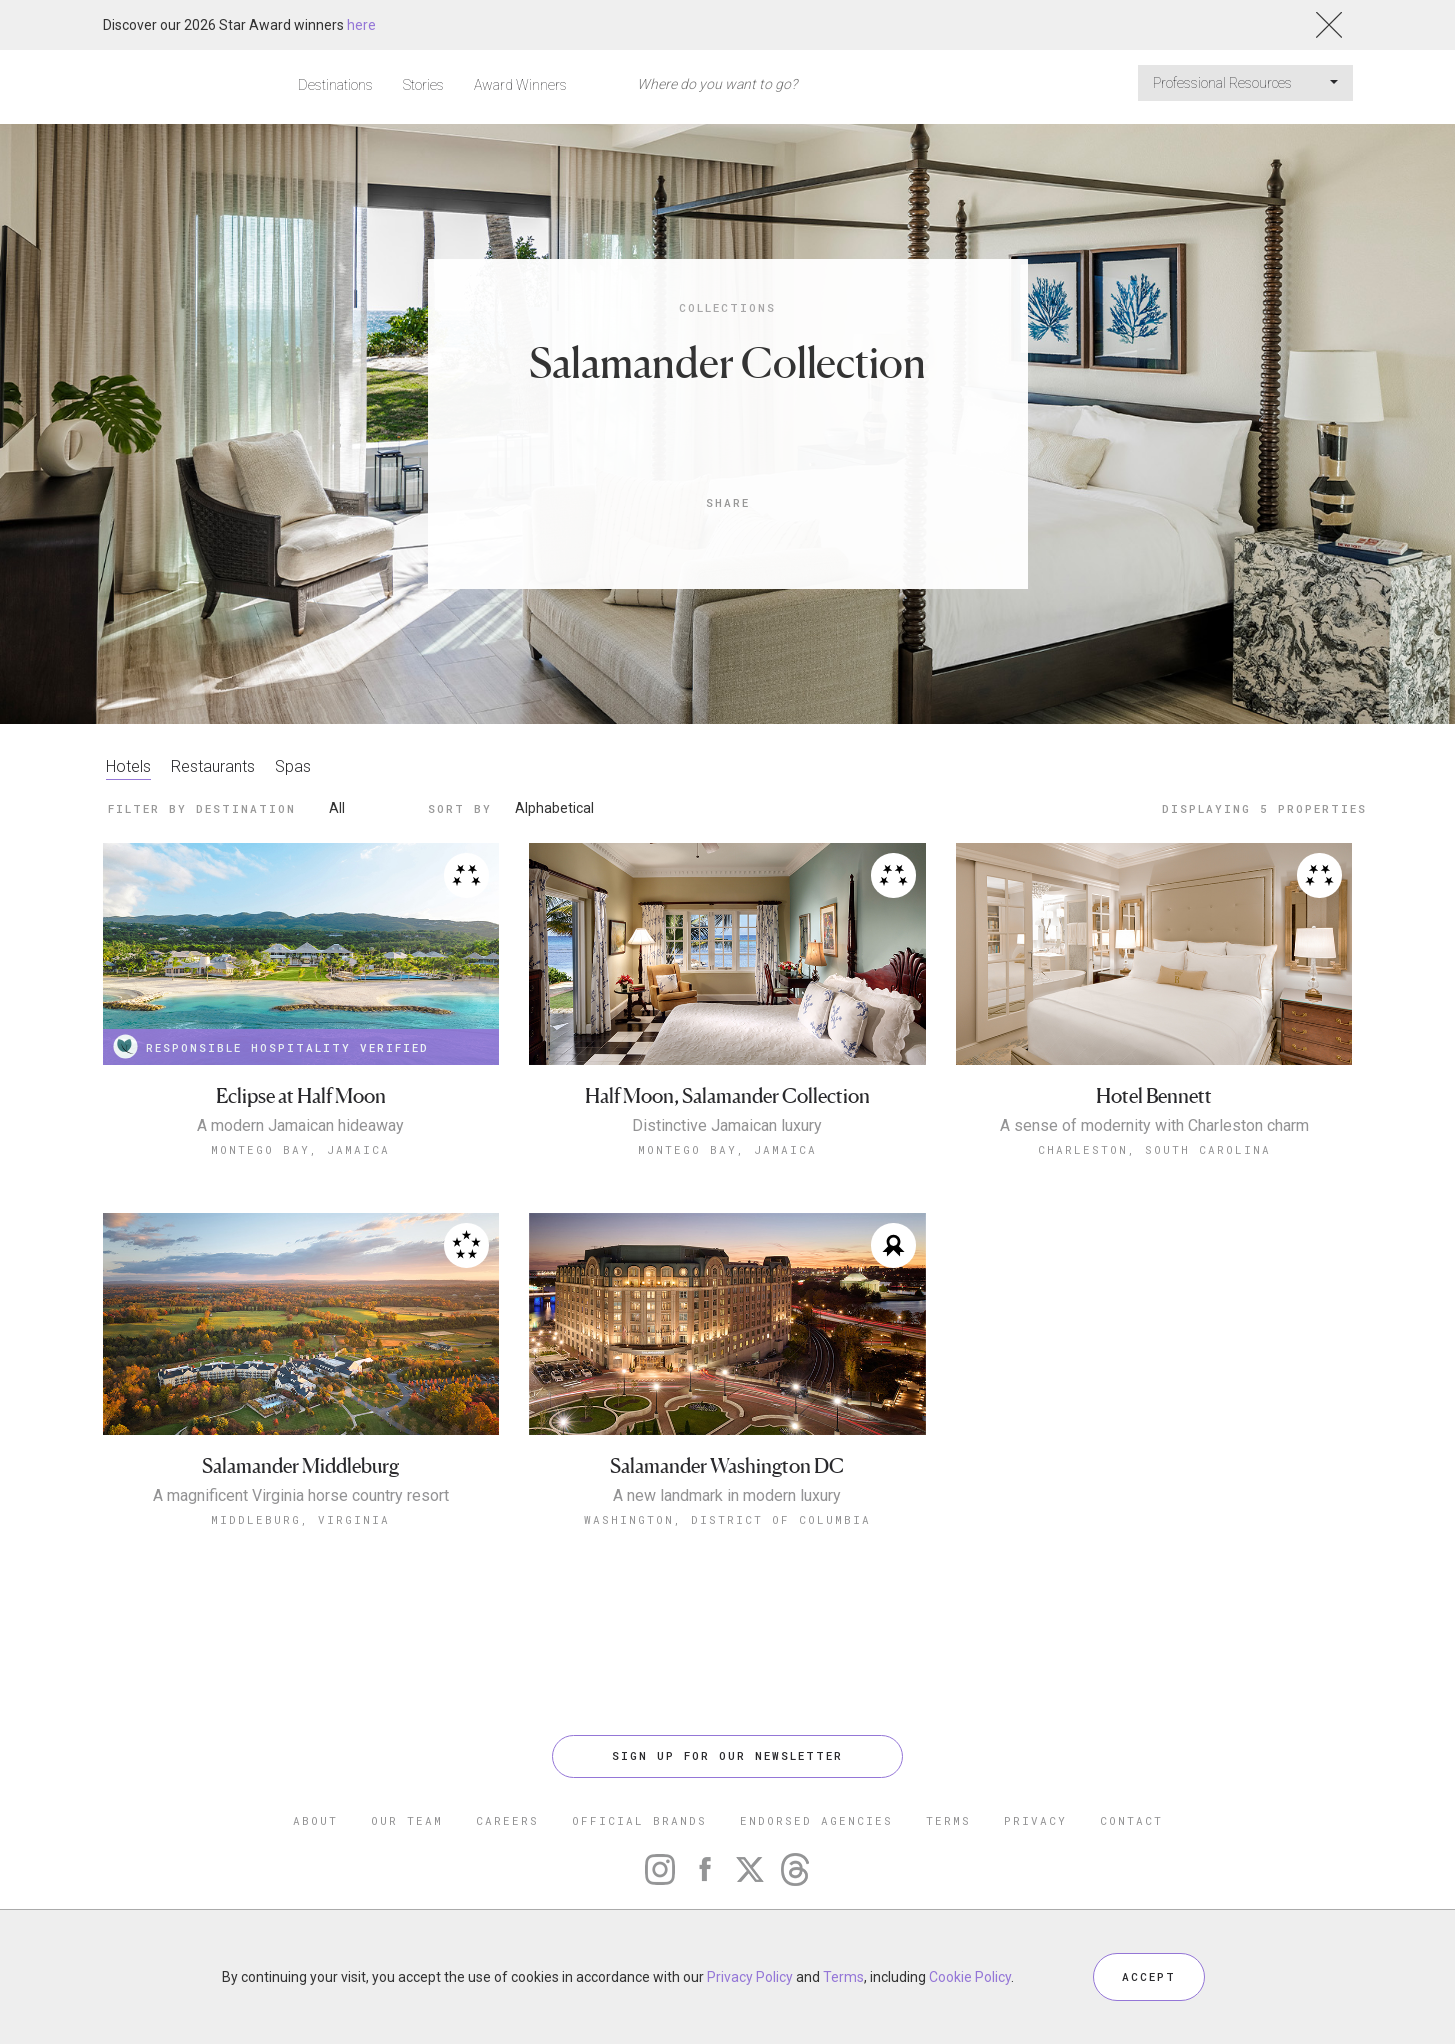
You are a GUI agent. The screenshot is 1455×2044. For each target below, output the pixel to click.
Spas (293, 766)
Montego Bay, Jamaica (300, 1149)
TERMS (948, 1820)
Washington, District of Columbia (727, 1519)
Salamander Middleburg (300, 1466)
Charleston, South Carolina (1154, 1149)
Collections (727, 307)
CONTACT (1131, 1820)
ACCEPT (1149, 1976)
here (361, 25)
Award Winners (520, 85)
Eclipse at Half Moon (301, 1096)
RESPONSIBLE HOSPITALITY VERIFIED (271, 1046)
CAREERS (507, 1820)
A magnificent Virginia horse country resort (301, 1496)
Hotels (128, 766)
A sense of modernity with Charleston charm (1154, 1126)
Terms (843, 1977)
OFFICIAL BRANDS (639, 1820)
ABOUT (315, 1820)
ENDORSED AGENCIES (816, 1820)
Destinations (335, 85)
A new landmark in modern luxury (727, 1496)
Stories (423, 85)
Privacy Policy (750, 1977)
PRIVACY (1035, 1820)
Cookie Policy (970, 1977)
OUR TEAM (407, 1820)
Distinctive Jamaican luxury (727, 1126)
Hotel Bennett (1154, 1096)
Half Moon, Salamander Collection (727, 1096)
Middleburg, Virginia (300, 1519)
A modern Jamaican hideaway (300, 1126)
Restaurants (213, 766)
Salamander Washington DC (727, 1466)
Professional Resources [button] (1245, 83)
